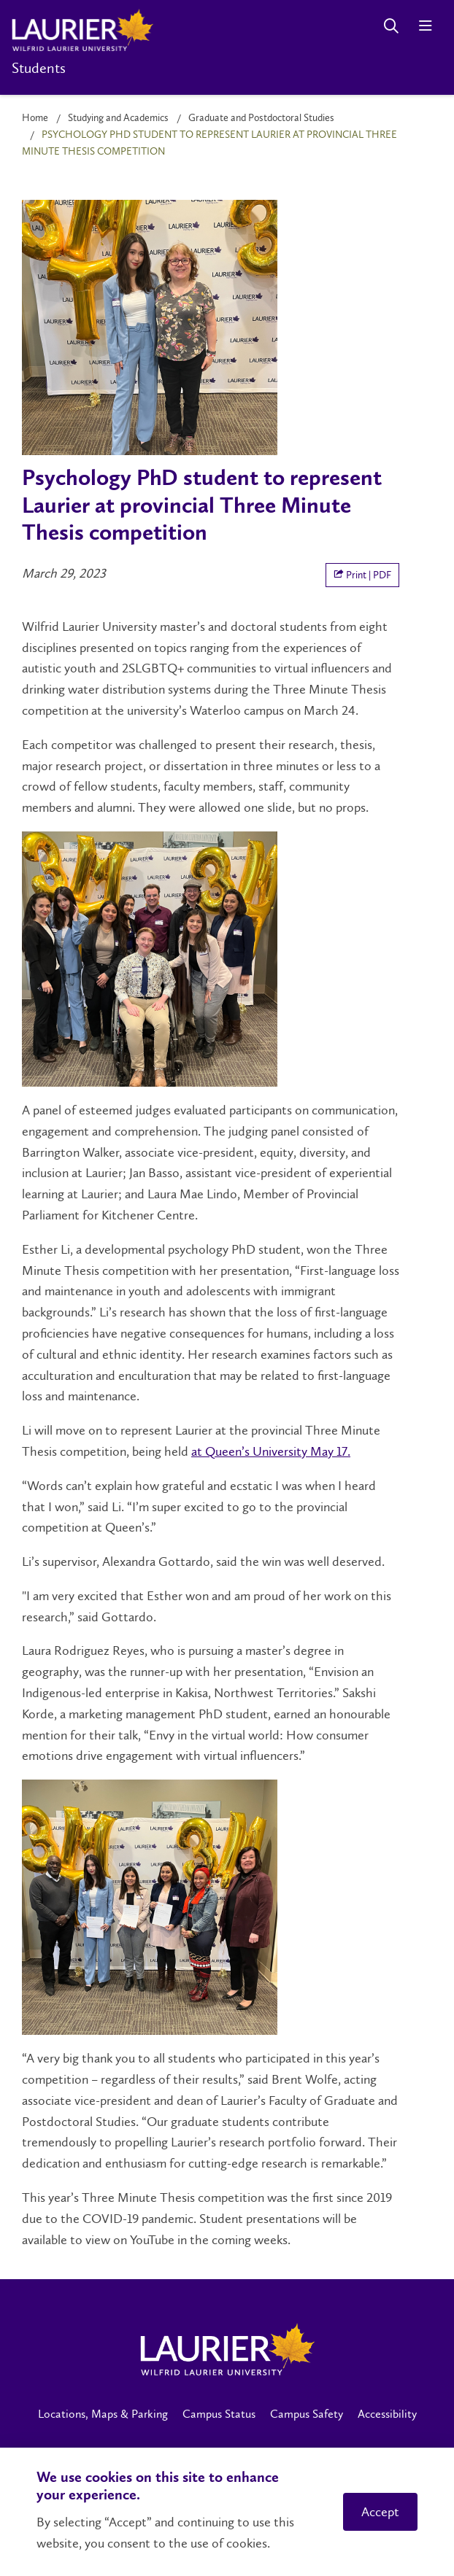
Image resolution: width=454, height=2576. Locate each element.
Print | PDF (362, 575)
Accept (380, 2512)
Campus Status (218, 2414)
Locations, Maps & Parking (103, 2414)
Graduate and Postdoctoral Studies (261, 118)
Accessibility (387, 2414)
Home (35, 118)
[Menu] (425, 25)
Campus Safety (306, 2414)
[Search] (390, 25)
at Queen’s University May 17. (270, 1451)
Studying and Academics (118, 118)
